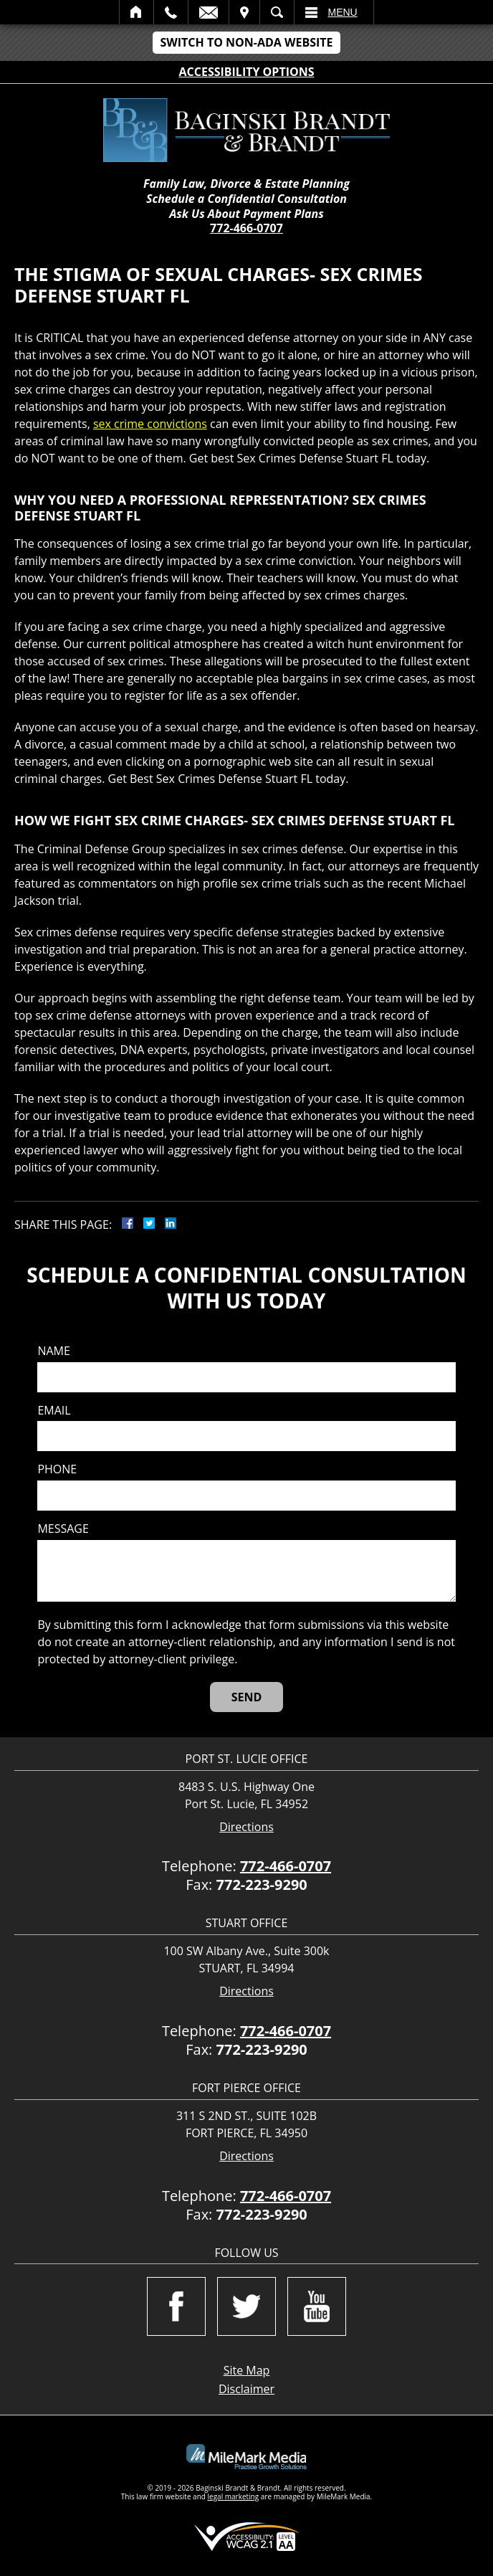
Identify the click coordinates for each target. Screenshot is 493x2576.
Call (171, 12)
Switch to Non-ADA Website (246, 42)
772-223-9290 (261, 1884)
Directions (246, 1827)
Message (62, 1528)
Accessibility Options (247, 72)
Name (53, 1351)
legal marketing (233, 2496)
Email (208, 12)
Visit (244, 12)
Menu (343, 12)
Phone (57, 1469)
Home (136, 12)
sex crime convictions (150, 424)
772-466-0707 (246, 228)
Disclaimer (246, 2389)
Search (277, 12)
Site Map (247, 2370)
